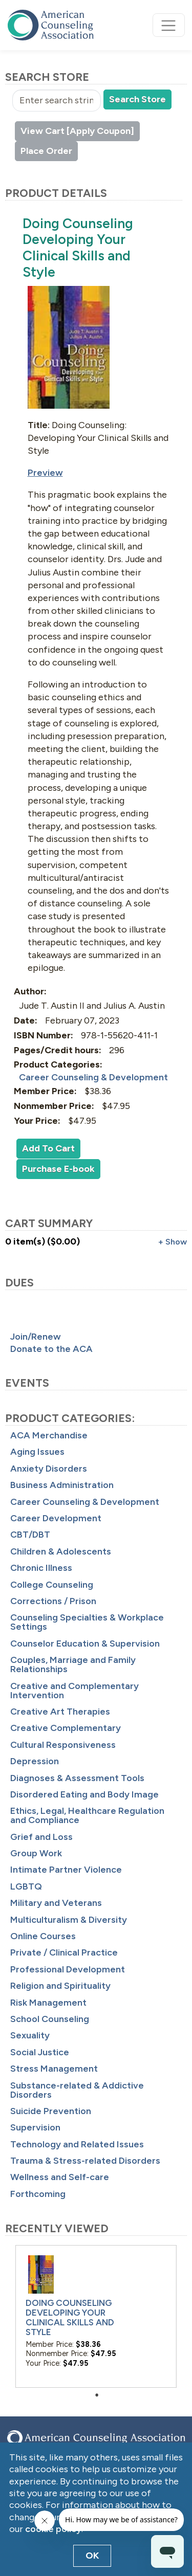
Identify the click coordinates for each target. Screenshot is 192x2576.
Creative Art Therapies (60, 1711)
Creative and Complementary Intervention (74, 1690)
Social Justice (39, 2052)
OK (92, 2555)
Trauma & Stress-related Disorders (85, 2160)
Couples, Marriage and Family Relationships (73, 1664)
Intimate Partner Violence (66, 1869)
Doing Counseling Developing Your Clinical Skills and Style (70, 2317)
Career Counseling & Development (84, 1501)
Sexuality (30, 2035)
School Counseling (49, 2019)
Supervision (35, 2127)
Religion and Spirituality (60, 1985)
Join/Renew (35, 1336)
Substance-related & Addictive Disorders (77, 2090)
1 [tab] (99, 2395)
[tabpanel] (96, 2316)
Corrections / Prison (53, 1601)
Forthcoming (38, 2194)
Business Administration (62, 1485)
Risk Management (48, 2002)
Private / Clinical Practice (64, 1952)
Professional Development (67, 1969)
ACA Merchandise (49, 1435)
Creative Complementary (65, 1728)
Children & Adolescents (60, 1551)
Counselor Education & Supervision (85, 1643)
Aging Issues (37, 1451)
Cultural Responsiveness (63, 1744)
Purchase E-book (58, 1168)
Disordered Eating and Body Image (84, 1794)
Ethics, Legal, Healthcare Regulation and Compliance (87, 1815)
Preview (45, 472)
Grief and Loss (41, 1836)
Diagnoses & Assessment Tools (77, 1778)
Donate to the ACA (51, 1348)
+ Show (172, 1242)
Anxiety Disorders (48, 1468)
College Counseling (51, 1584)
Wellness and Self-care (59, 2177)
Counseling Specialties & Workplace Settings (87, 1622)
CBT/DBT (30, 1534)
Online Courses (43, 1936)
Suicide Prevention (50, 2111)
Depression (34, 1761)
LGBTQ (26, 1886)
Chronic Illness (41, 1567)
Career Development (55, 1518)
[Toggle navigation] (169, 25)
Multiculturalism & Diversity (68, 1919)
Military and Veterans (56, 1902)
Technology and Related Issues (77, 2144)
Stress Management (54, 2068)
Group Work (36, 1853)
